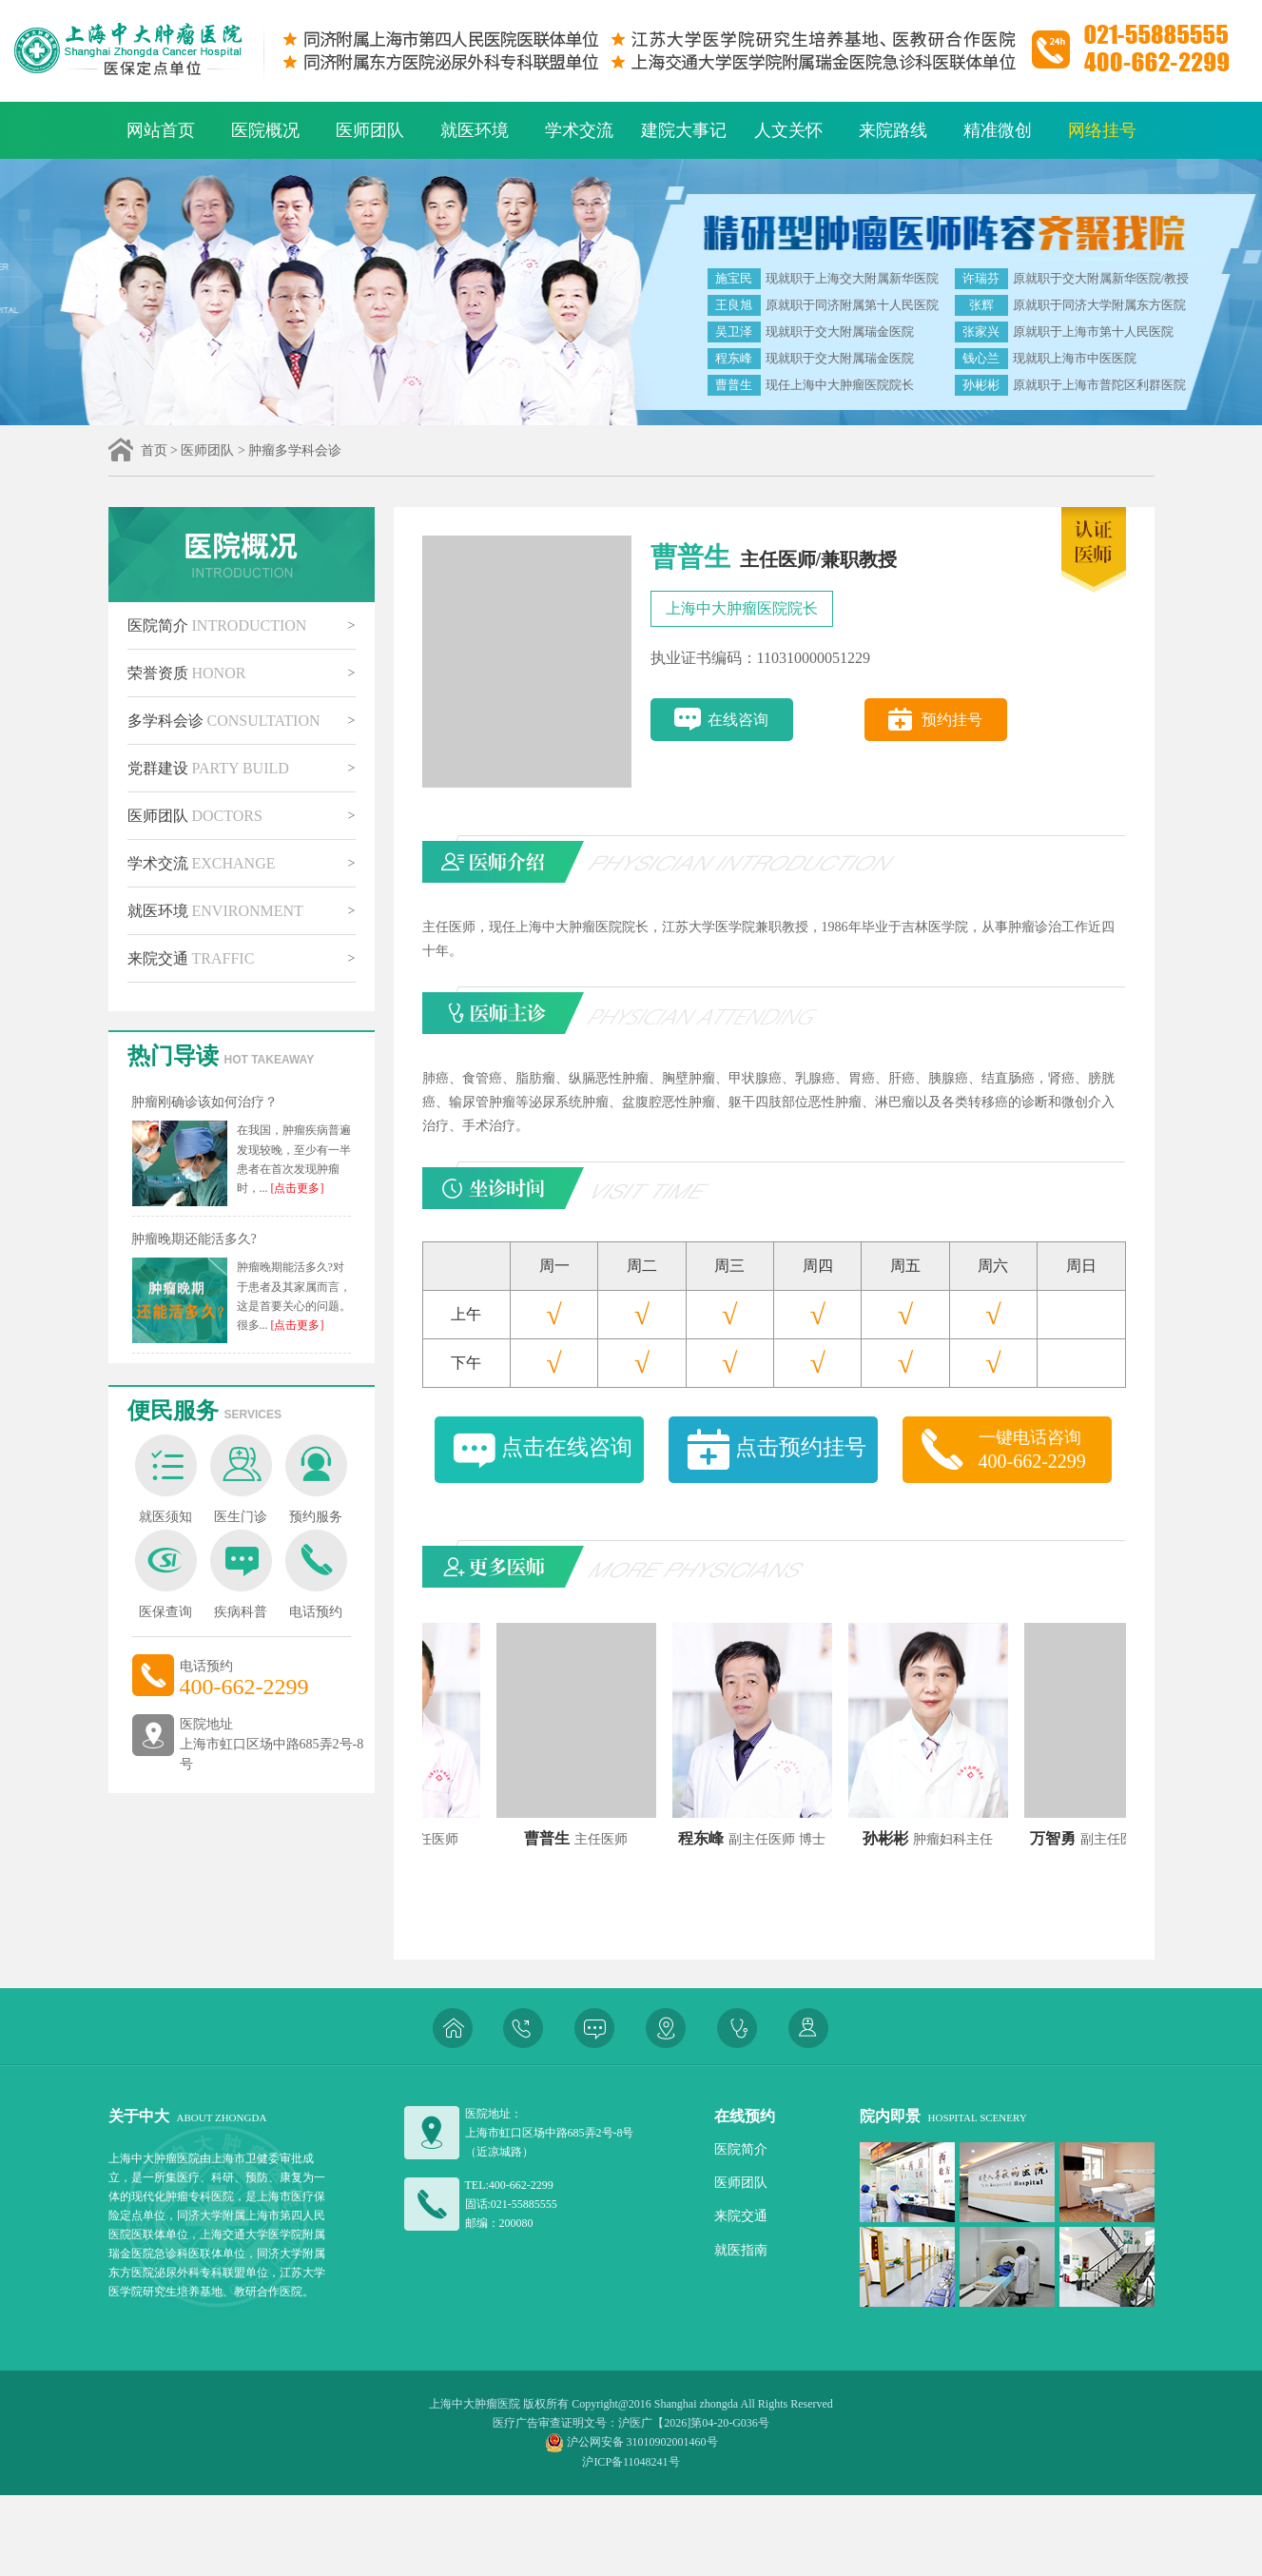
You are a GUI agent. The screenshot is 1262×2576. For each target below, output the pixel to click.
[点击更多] (296, 1188)
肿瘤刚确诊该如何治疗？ (204, 1102)
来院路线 (893, 130)
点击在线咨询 (566, 1447)
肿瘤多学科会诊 (294, 450)
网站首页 (160, 130)
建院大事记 (684, 130)
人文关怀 (788, 130)
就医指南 (740, 2250)
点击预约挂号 (800, 1447)
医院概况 (265, 130)
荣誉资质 (186, 673)
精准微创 (997, 130)
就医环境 (474, 130)
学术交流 (579, 130)
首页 (154, 450)
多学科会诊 (223, 720)
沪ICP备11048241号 (630, 2462)
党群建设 (208, 768)
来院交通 (191, 958)
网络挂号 (1102, 130)
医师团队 (370, 130)
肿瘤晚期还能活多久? (194, 1239)
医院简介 (217, 625)
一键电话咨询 (1045, 1450)
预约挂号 (952, 720)
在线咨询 (738, 720)
